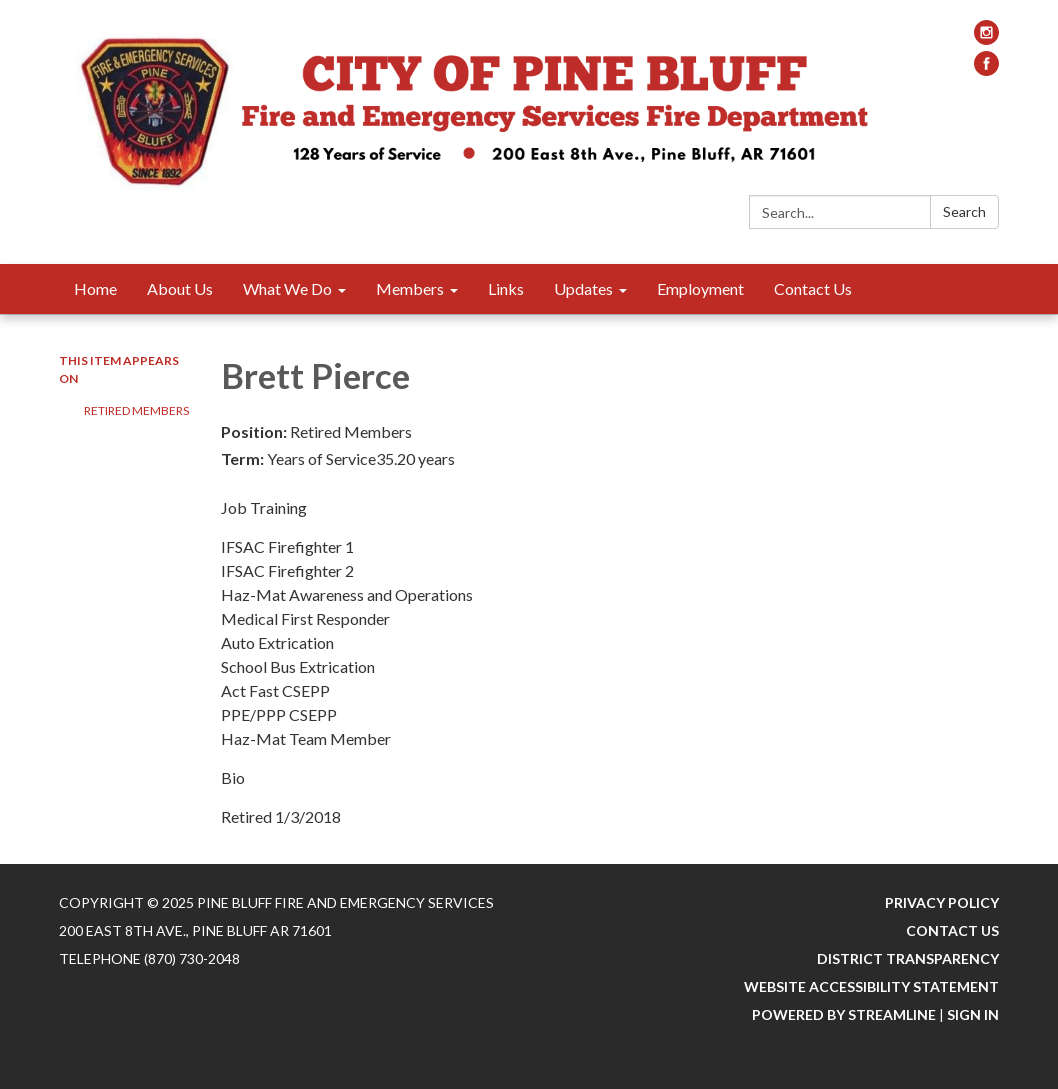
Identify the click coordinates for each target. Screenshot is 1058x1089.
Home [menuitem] (95, 288)
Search (964, 211)
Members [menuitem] (410, 288)
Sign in (973, 1014)
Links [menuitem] (506, 288)
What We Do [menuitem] (287, 288)
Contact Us (952, 930)
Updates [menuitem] (583, 288)
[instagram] (986, 38)
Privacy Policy (942, 902)
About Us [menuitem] (180, 288)
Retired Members (136, 410)
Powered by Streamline (844, 1014)
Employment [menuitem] (700, 288)
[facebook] (986, 69)
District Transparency (908, 958)
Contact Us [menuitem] (813, 288)
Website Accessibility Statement (871, 986)
